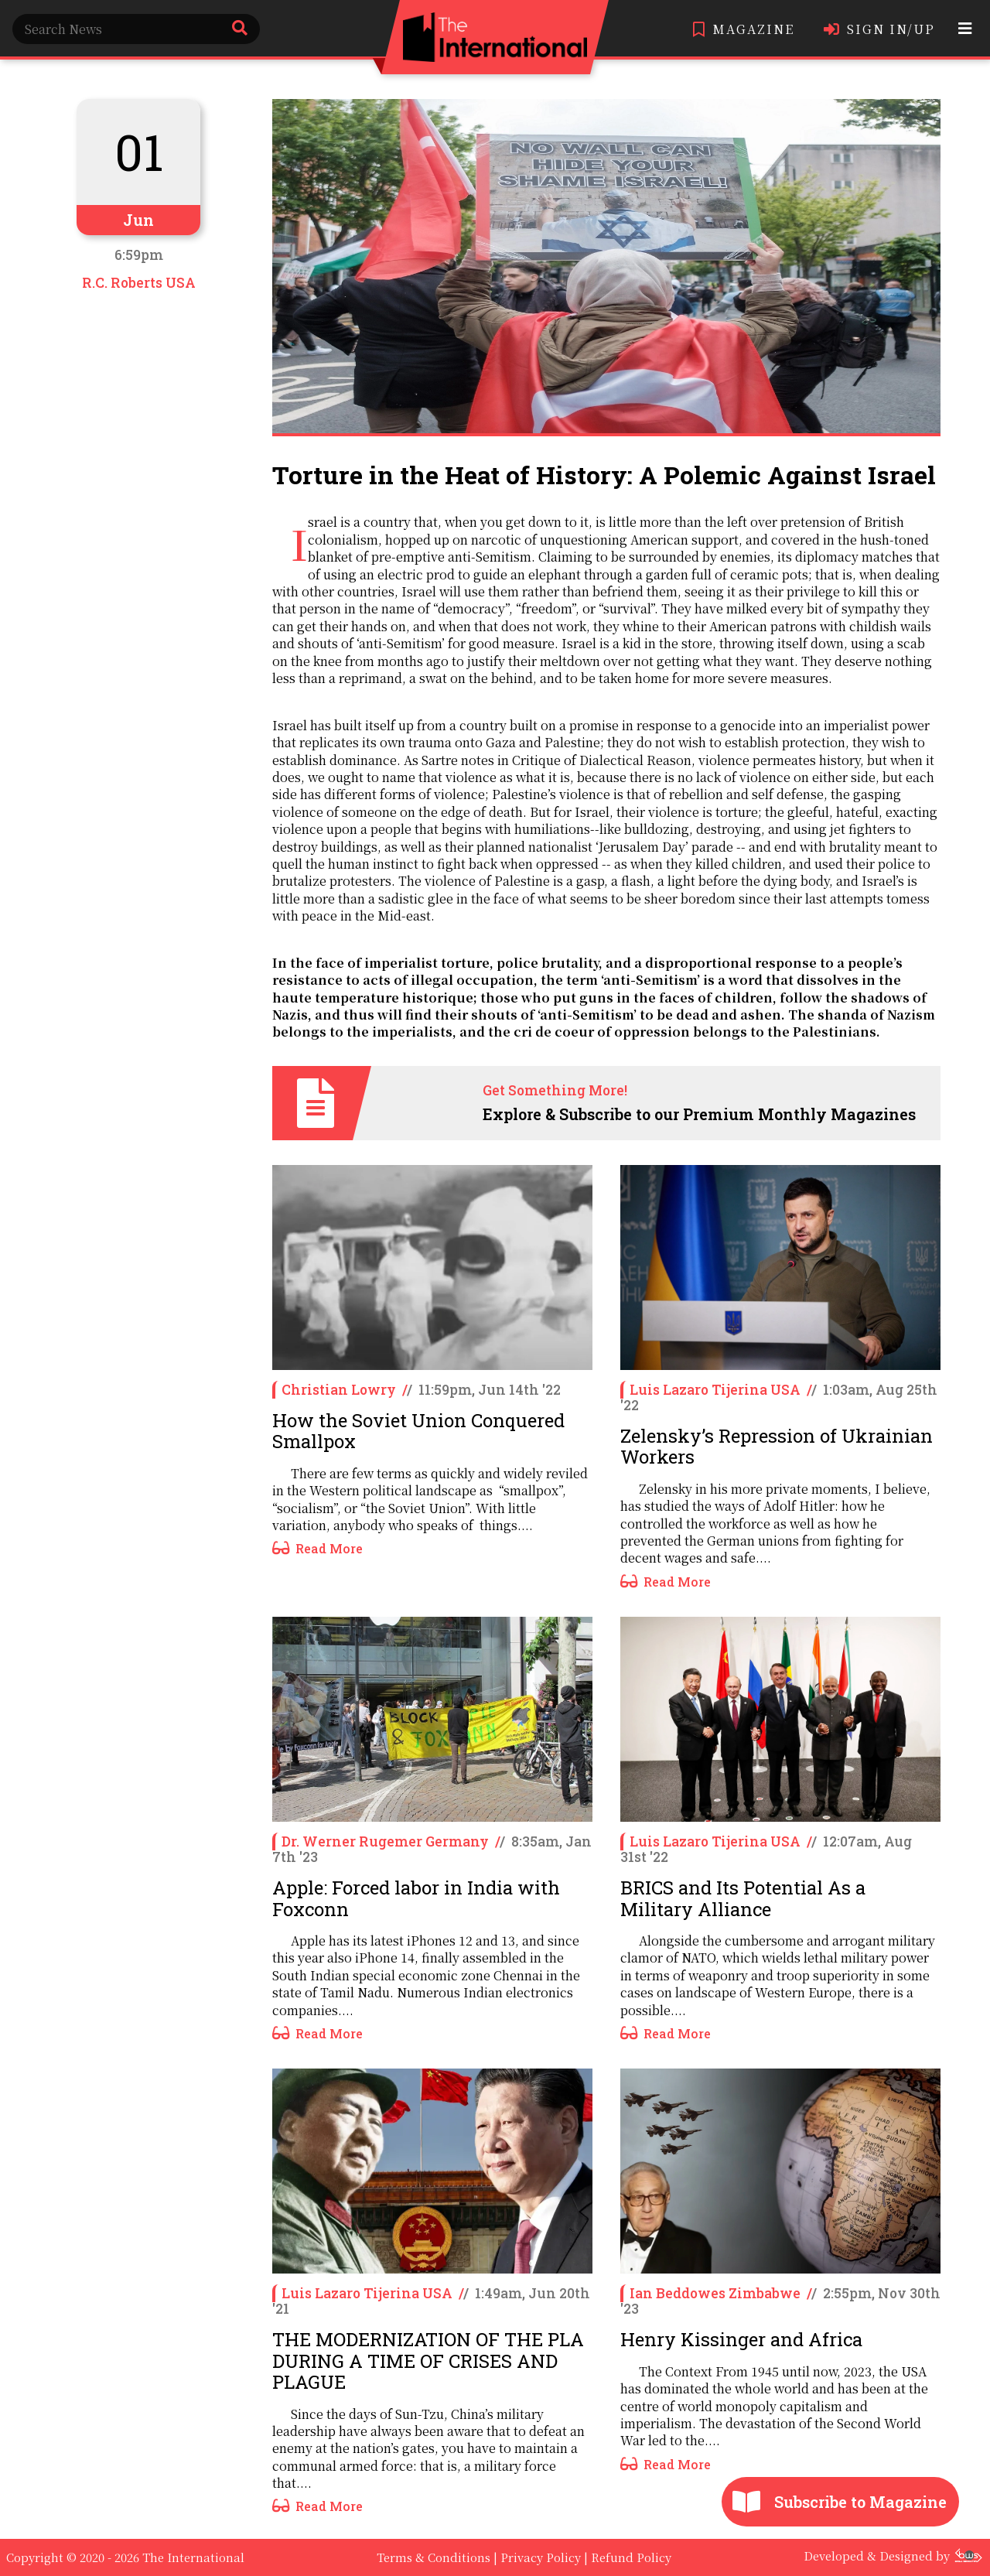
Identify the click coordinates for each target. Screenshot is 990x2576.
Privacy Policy (540, 2557)
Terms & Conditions (433, 2557)
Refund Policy (631, 2557)
